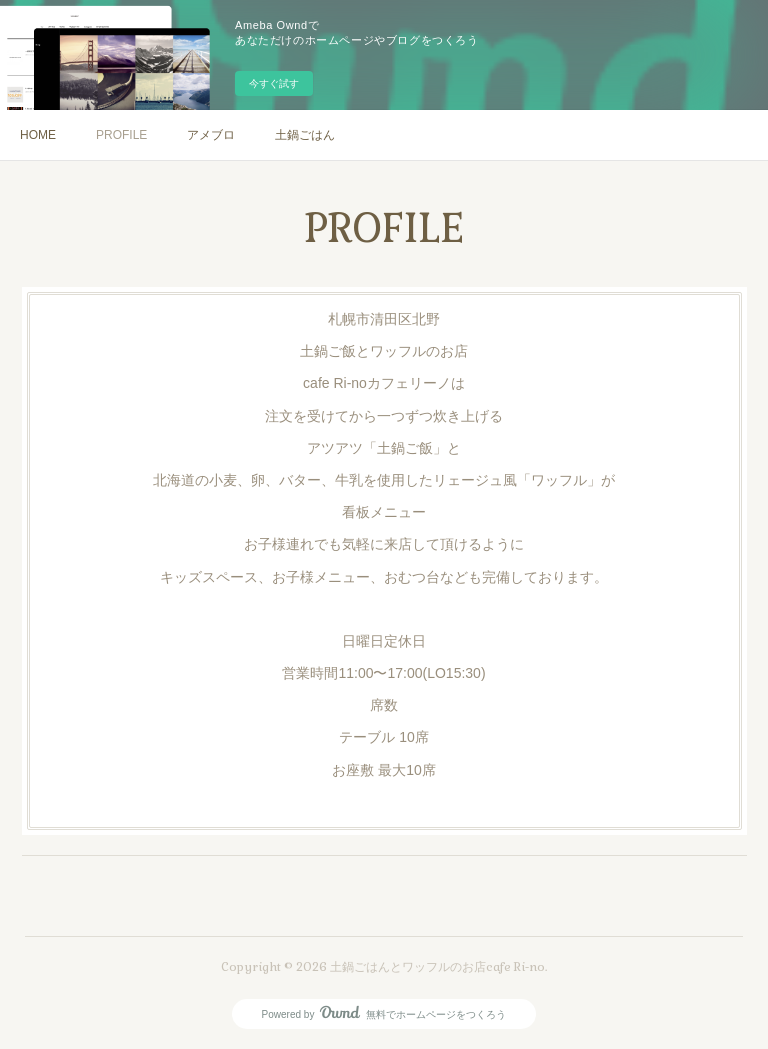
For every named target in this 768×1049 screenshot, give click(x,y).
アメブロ (211, 135)
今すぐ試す (274, 83)
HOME (38, 135)
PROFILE (121, 135)
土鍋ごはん (305, 135)
